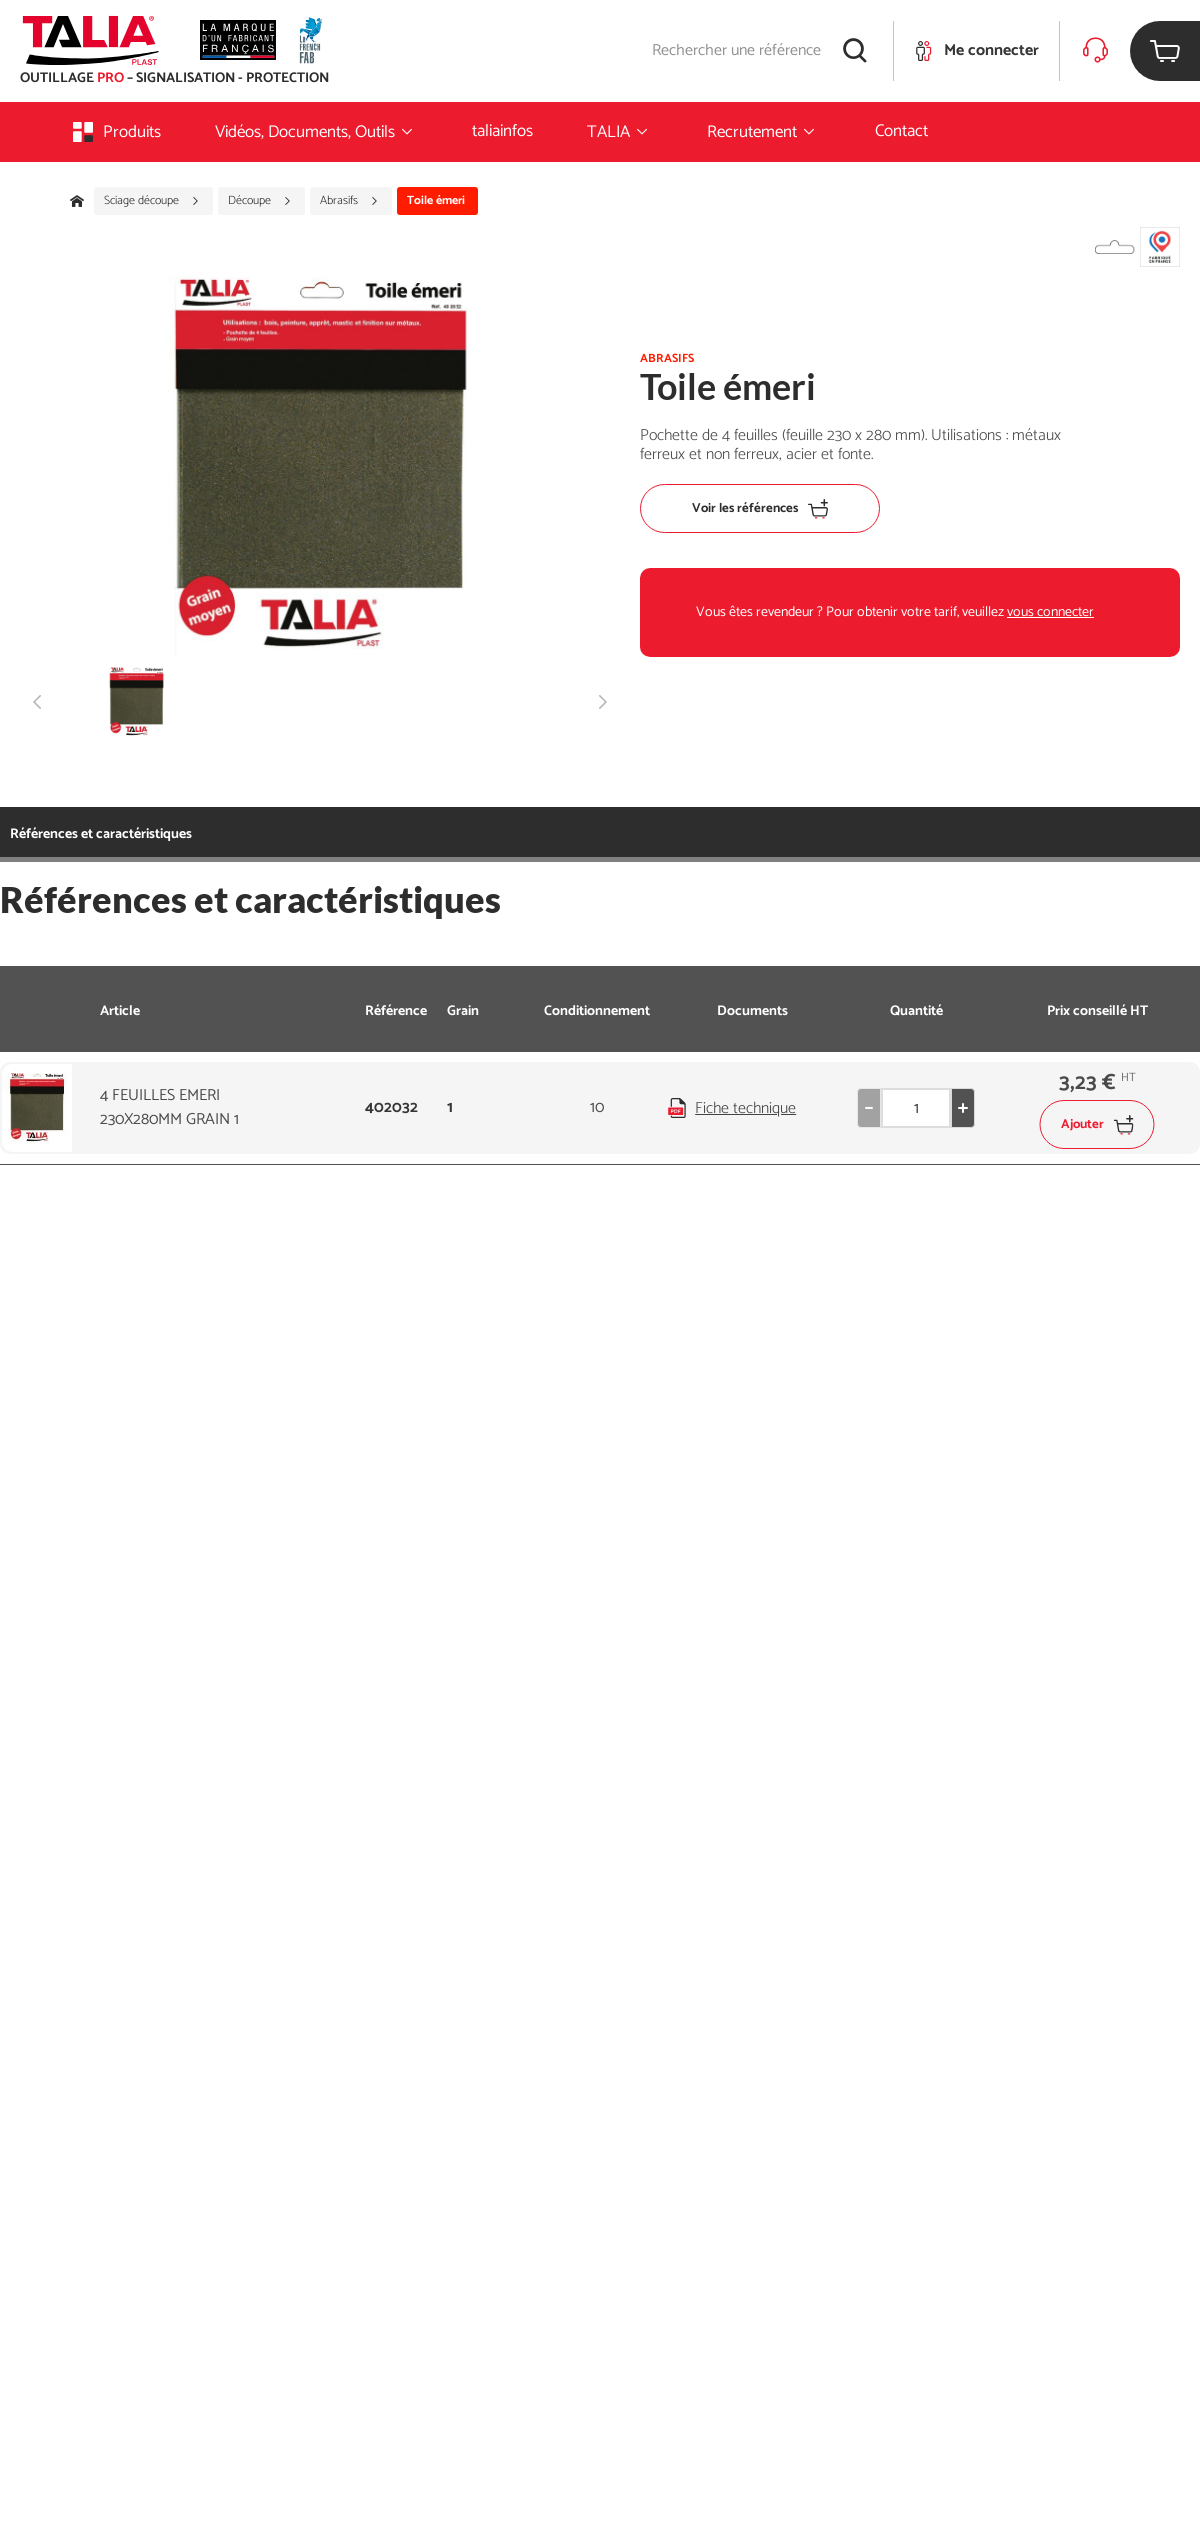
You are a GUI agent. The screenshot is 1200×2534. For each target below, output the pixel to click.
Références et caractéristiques (101, 834)
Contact (901, 131)
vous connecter (1050, 612)
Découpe (260, 201)
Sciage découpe (152, 201)
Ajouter (1097, 1124)
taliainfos (502, 131)
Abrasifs (349, 201)
